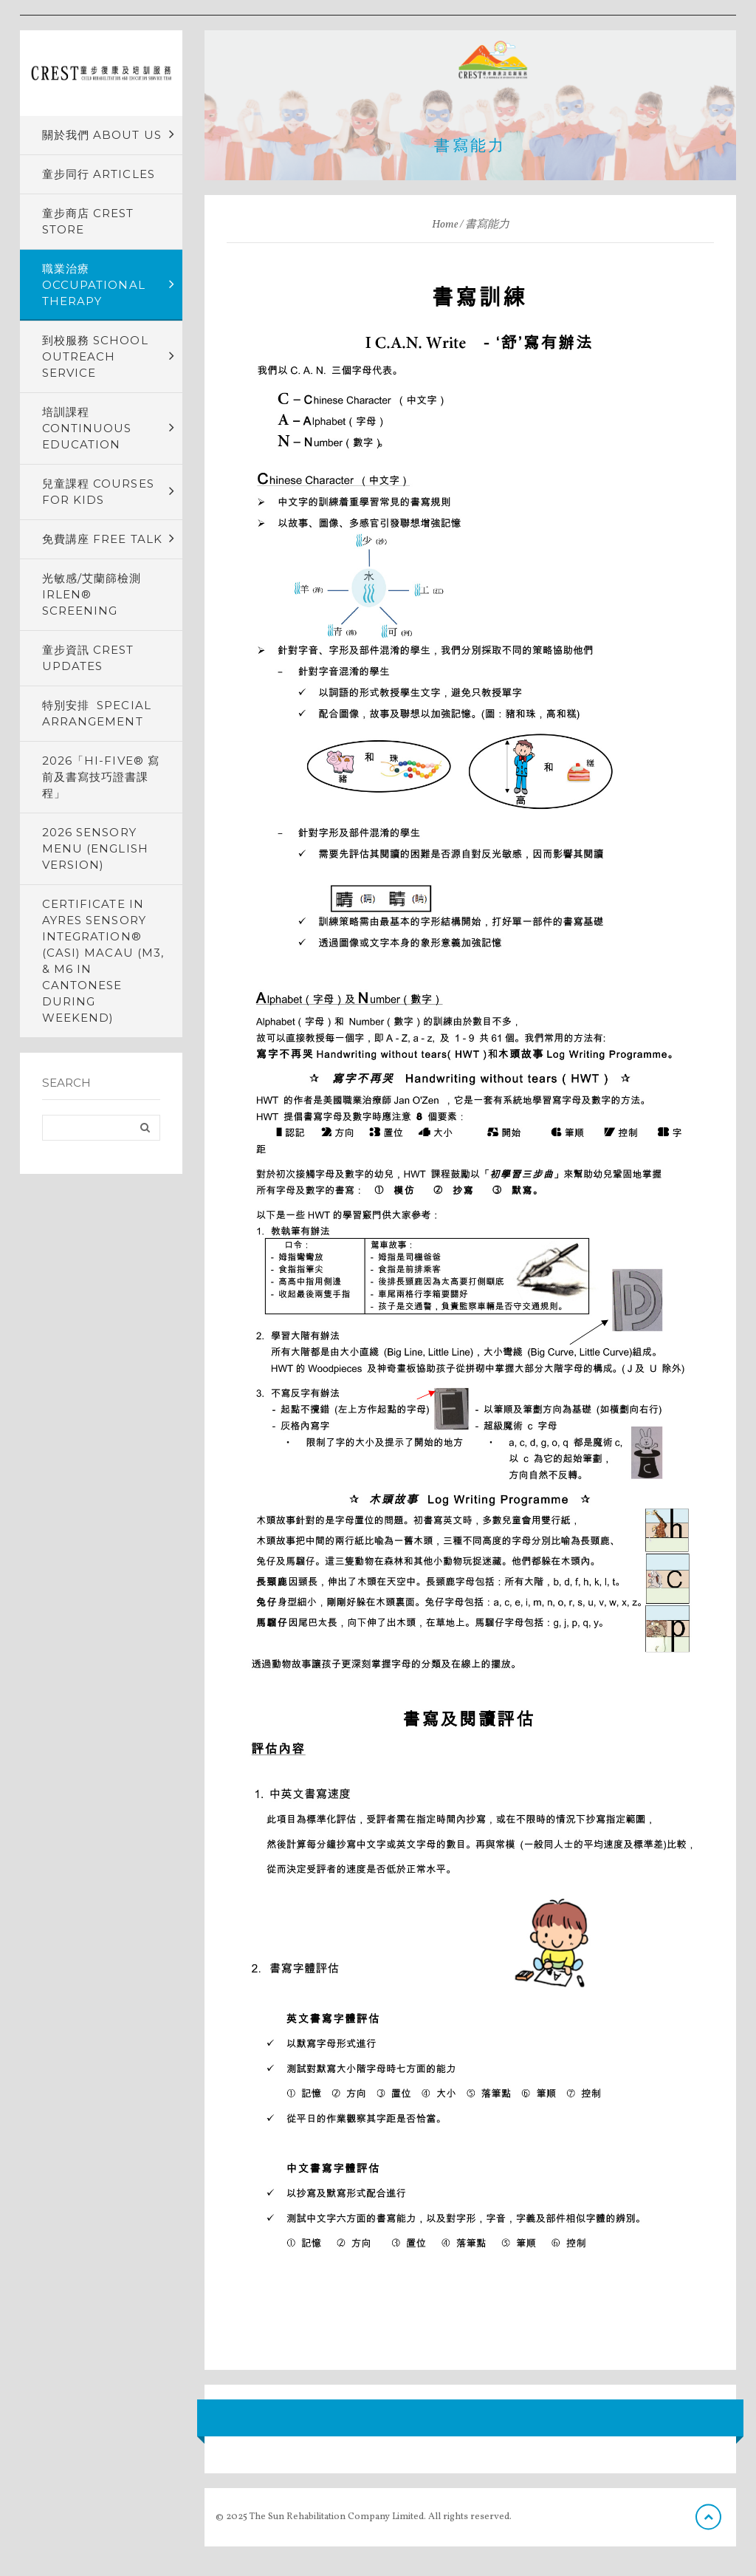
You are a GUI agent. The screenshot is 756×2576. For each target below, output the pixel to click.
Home (445, 225)
